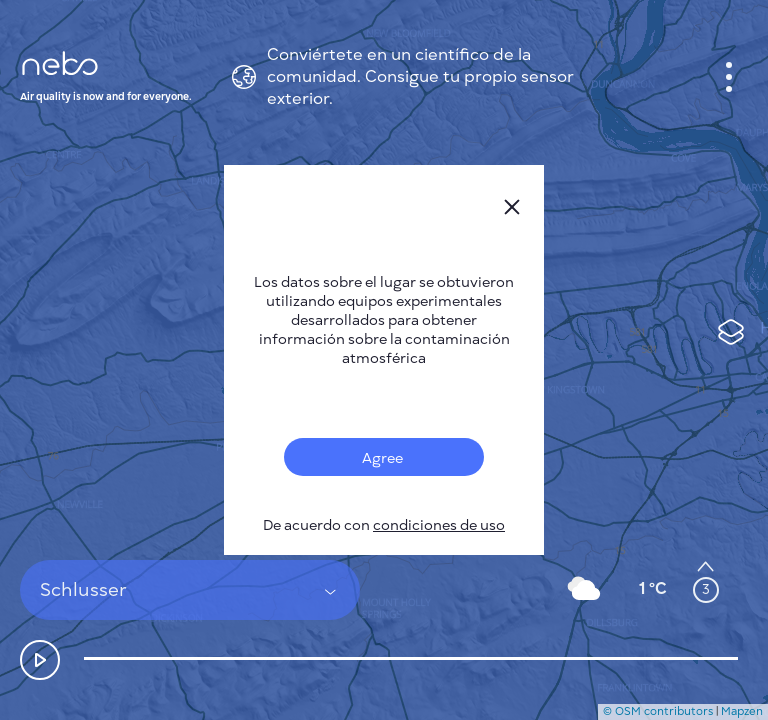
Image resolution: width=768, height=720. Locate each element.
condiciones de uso (439, 525)
